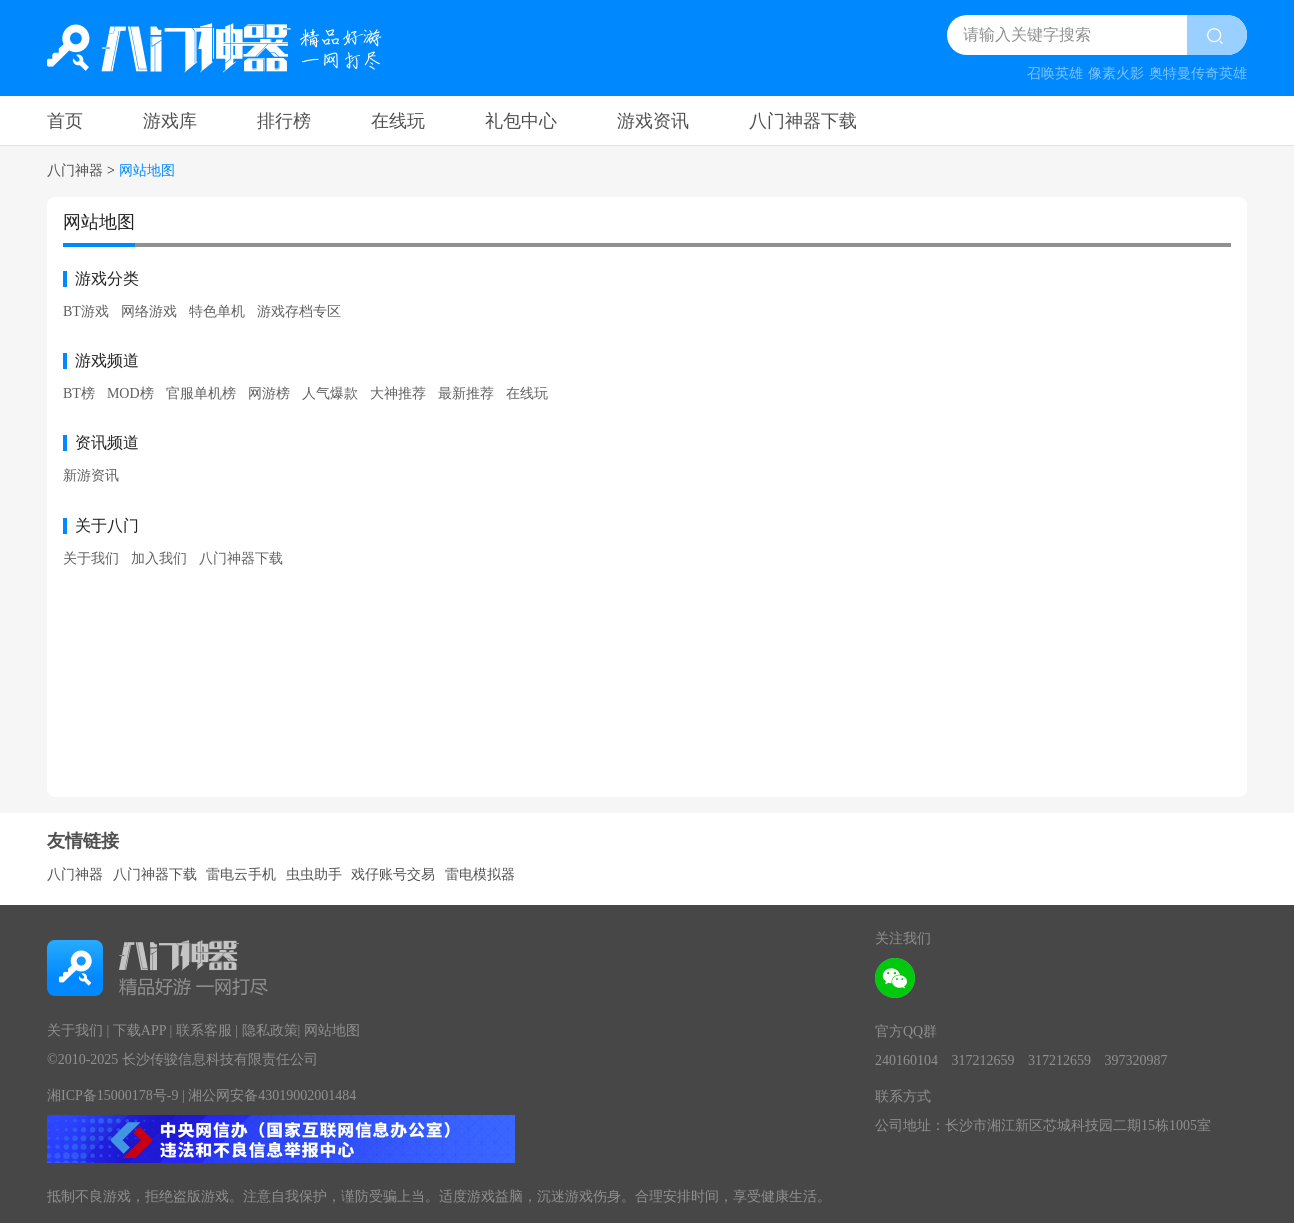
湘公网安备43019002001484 (272, 1095)
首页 (65, 121)
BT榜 (79, 393)
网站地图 (332, 1030)
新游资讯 (91, 475)
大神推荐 (398, 393)
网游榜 (269, 393)
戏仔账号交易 (393, 874)
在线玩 (398, 121)
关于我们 (91, 558)
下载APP (139, 1030)
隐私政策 (270, 1030)
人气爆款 (330, 393)
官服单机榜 (201, 393)
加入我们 (159, 558)
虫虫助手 (314, 874)
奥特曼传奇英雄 (1198, 73)
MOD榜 (130, 393)
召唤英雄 (1055, 73)
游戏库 (170, 121)
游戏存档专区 (299, 311)
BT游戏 (86, 311)
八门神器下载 (803, 121)
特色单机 (217, 311)
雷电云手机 (241, 874)
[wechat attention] (895, 978)
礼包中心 (521, 121)
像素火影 (1116, 73)
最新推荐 (466, 393)
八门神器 (75, 170)
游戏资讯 (653, 121)
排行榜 (284, 121)
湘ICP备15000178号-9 (112, 1095)
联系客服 (204, 1030)
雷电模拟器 (480, 874)
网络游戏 (149, 311)
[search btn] (1217, 35)
